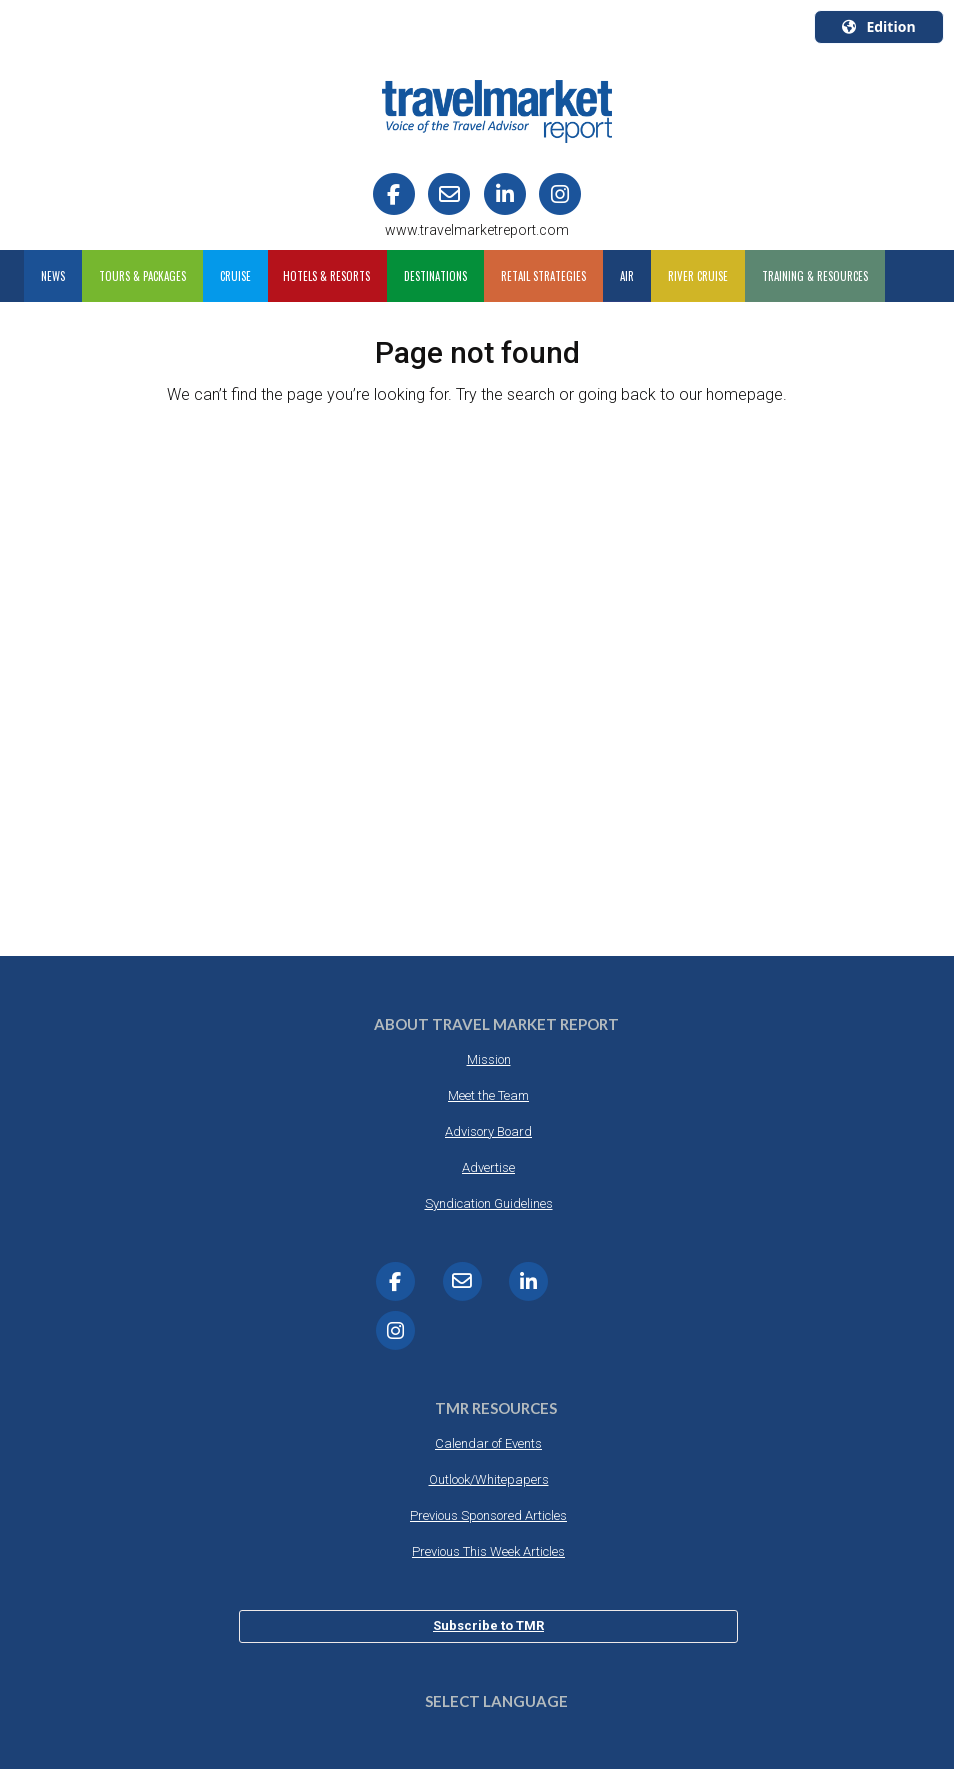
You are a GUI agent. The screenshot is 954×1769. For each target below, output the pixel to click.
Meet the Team (488, 1095)
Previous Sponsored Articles (488, 1515)
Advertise (488, 1167)
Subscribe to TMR (488, 1625)
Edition (878, 26)
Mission (489, 1059)
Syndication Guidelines (489, 1203)
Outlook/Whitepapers (489, 1479)
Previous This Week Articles (488, 1551)
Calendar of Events (488, 1443)
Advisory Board (488, 1131)
